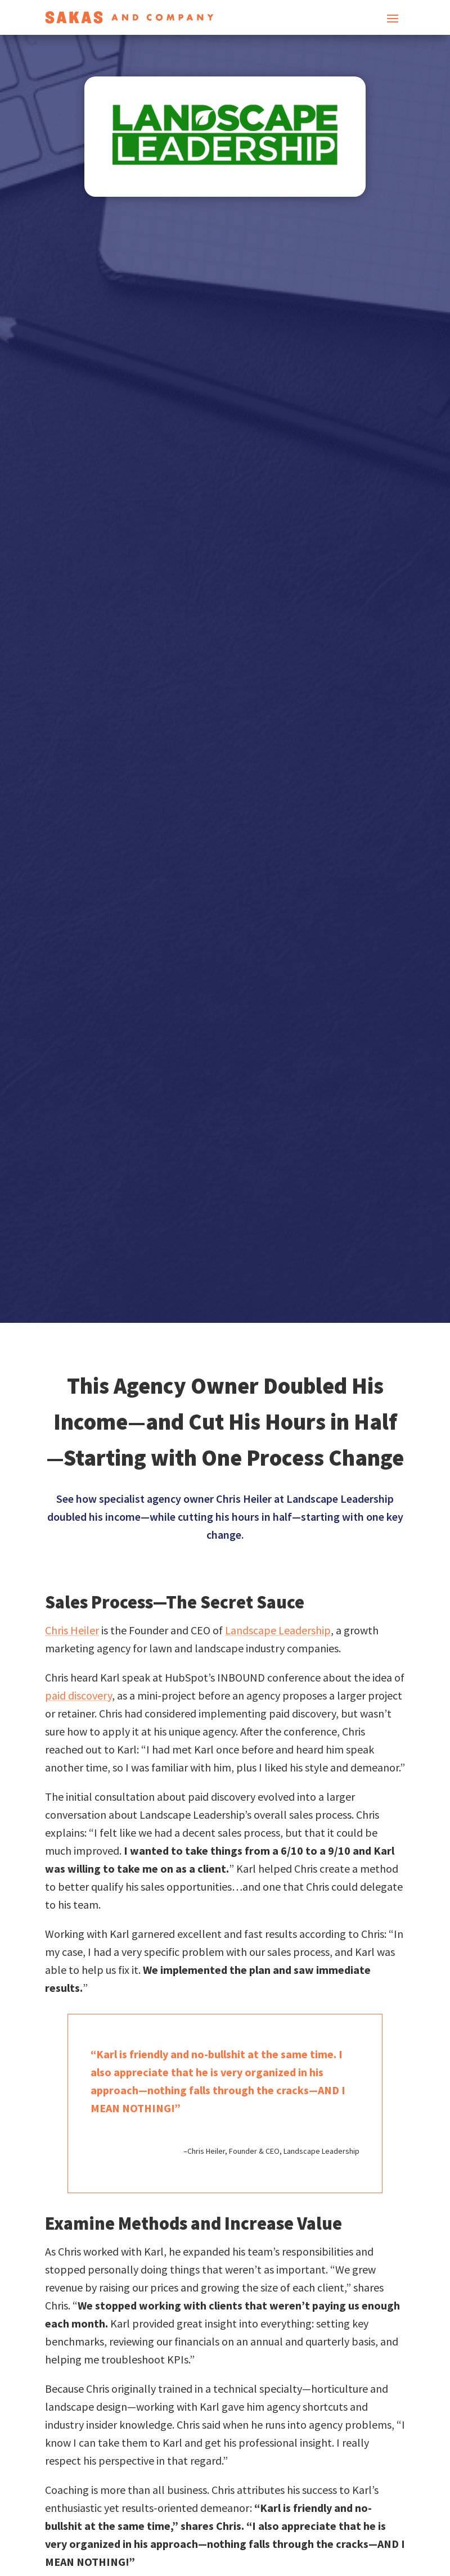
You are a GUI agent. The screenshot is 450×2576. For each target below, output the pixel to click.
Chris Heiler (72, 1630)
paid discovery (78, 1695)
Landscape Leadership (278, 1630)
